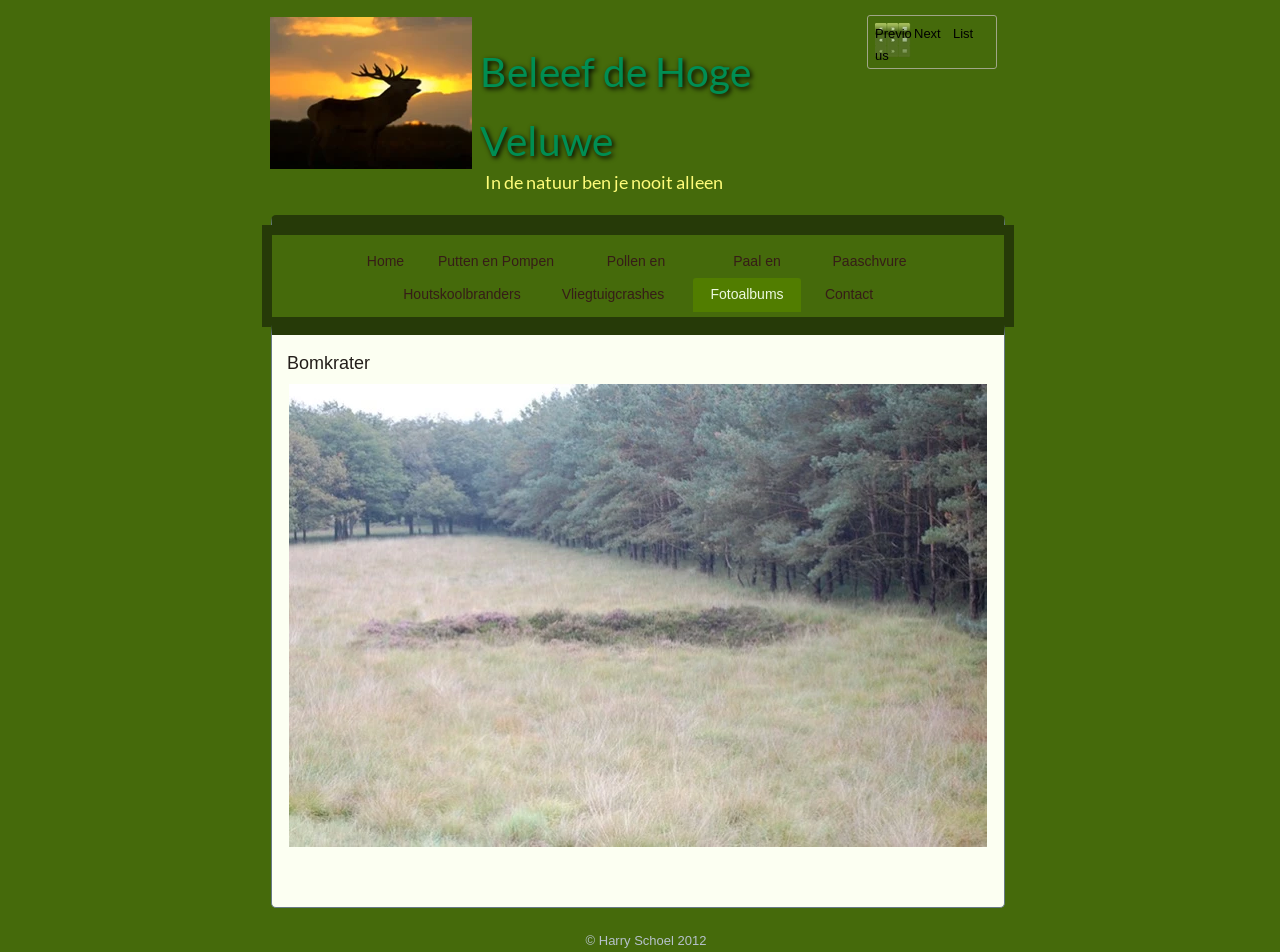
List (963, 33)
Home (385, 261)
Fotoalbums (746, 294)
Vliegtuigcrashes (613, 294)
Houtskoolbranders (462, 294)
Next (927, 33)
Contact (849, 294)
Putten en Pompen (496, 261)
